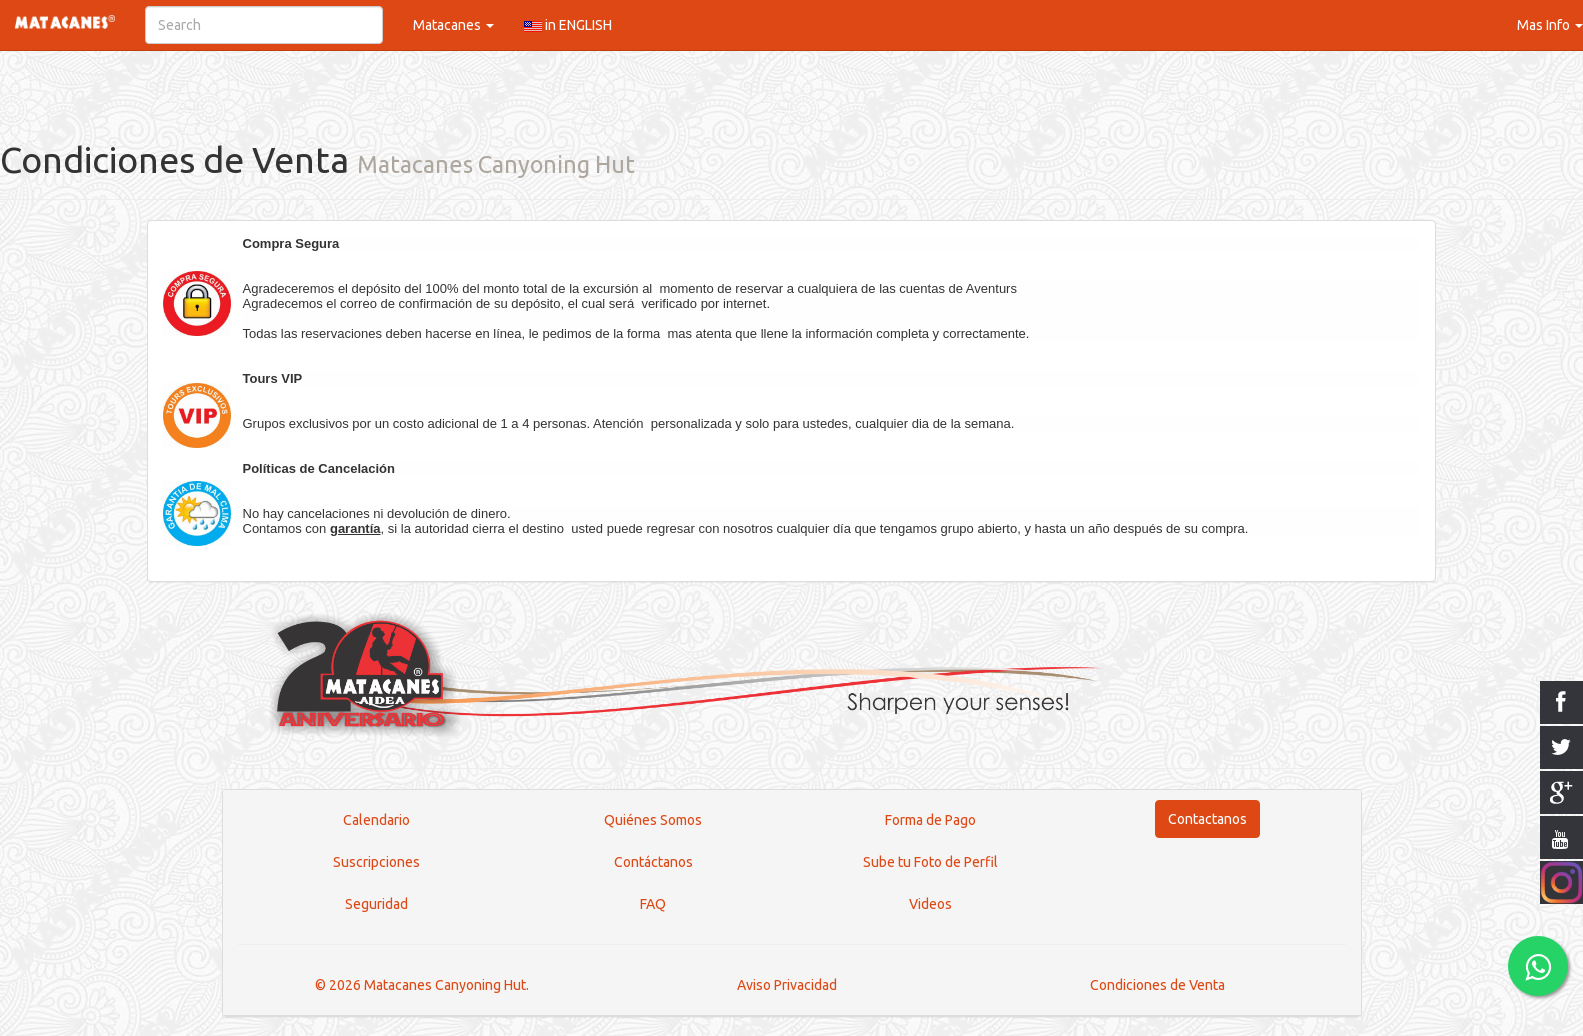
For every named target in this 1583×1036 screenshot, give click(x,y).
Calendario (376, 820)
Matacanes (453, 25)
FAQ (653, 904)
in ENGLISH (568, 25)
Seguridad (376, 904)
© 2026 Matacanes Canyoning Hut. (422, 985)
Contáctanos (653, 862)
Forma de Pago (930, 820)
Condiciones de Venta (1157, 985)
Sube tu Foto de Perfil (930, 862)
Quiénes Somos (653, 820)
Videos (930, 904)
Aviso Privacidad (787, 985)
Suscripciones (376, 862)
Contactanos (1207, 819)
